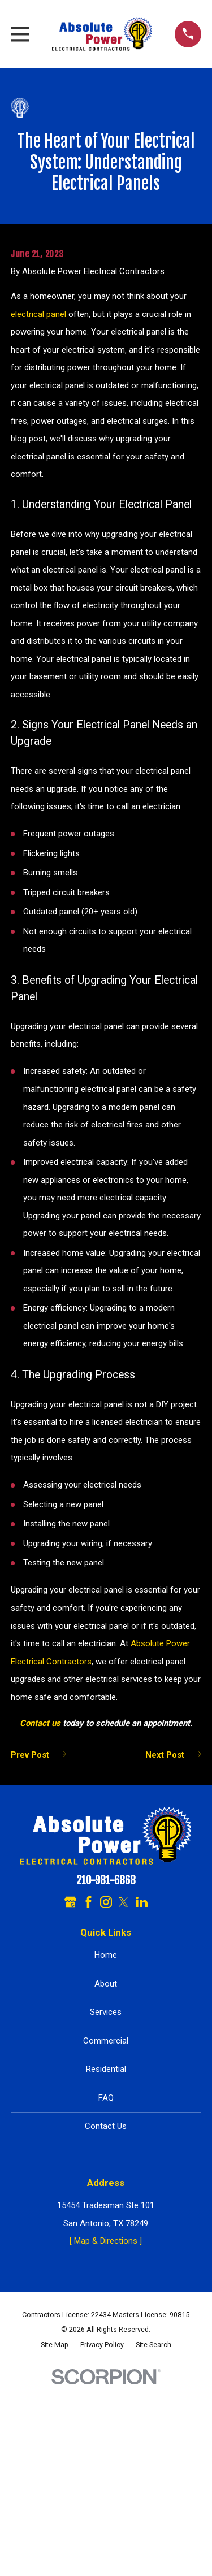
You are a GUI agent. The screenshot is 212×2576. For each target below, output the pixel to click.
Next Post (173, 1755)
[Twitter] (123, 1902)
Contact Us (106, 2126)
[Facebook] (88, 1902)
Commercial (105, 2041)
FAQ (106, 2098)
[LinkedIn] (142, 1902)
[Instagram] (106, 1902)
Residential (106, 2069)
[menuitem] (54, 2345)
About (105, 1984)
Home (105, 1955)
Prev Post (38, 1755)
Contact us (40, 1723)
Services (106, 2012)
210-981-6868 (106, 1880)
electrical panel (38, 314)
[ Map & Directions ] (106, 2241)
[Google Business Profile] (70, 1902)
